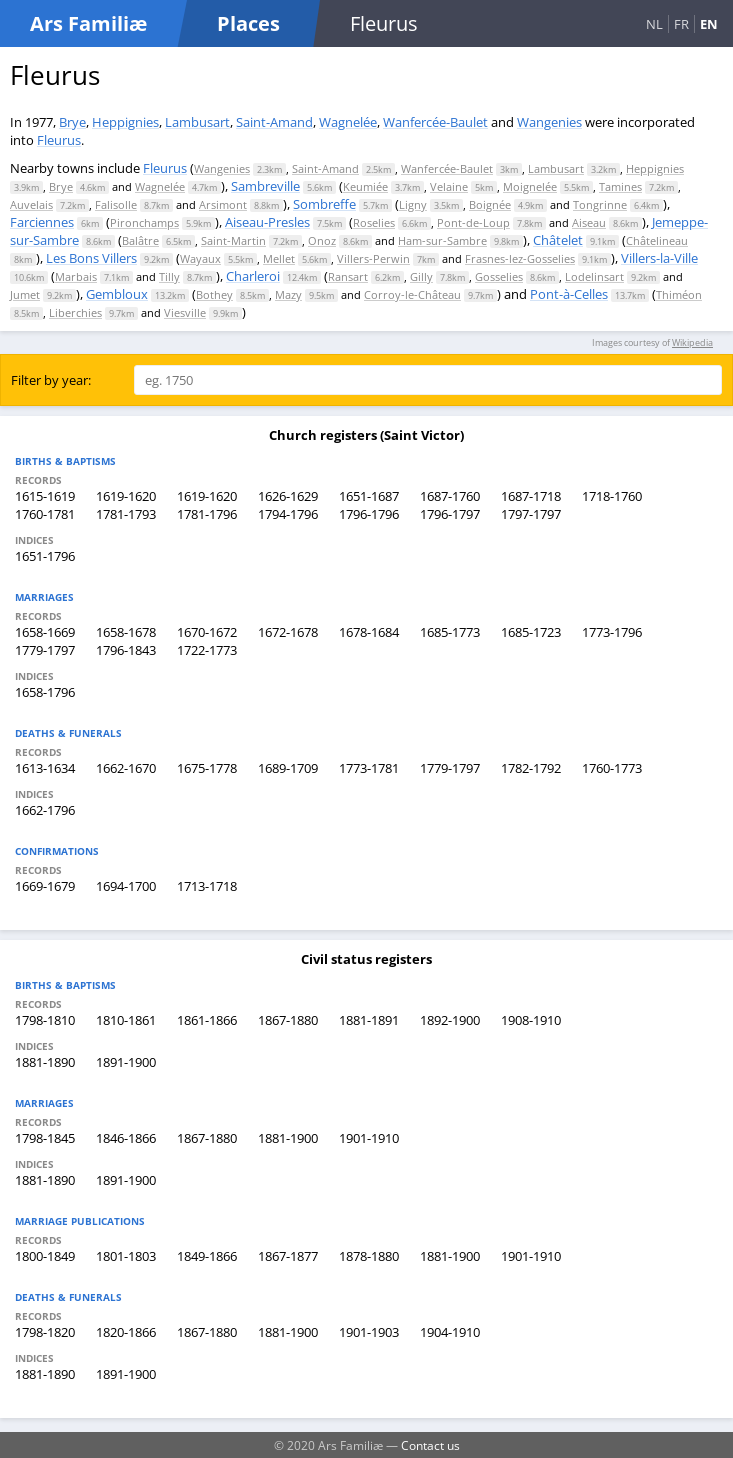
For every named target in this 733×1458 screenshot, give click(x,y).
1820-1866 (126, 1332)
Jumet (25, 294)
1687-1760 (450, 496)
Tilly (169, 276)
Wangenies (549, 122)
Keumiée (365, 186)
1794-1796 (288, 514)
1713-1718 (207, 886)
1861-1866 (207, 1020)
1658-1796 (45, 692)
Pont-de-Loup (473, 222)
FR (681, 24)
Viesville (185, 312)
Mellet (279, 258)
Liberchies (75, 312)
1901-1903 (369, 1332)
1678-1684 (369, 632)
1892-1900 (450, 1020)
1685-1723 (531, 632)
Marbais (76, 276)
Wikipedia (692, 342)
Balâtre (140, 240)
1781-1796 (207, 514)
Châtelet (558, 240)
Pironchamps (144, 222)
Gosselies (499, 276)
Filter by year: (51, 380)
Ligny (413, 204)
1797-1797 (531, 514)
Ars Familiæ (88, 23)
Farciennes (42, 222)
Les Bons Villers (91, 258)
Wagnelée (348, 122)
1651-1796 (45, 556)
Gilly (421, 276)
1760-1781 (45, 514)
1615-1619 (45, 496)
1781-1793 (126, 514)
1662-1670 (126, 768)
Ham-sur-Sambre (442, 240)
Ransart (348, 276)
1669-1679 (45, 886)
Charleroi (253, 276)
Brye (72, 122)
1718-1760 (612, 496)
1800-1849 (45, 1256)
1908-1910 (531, 1020)
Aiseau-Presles (267, 222)
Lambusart (197, 122)
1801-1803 (126, 1256)
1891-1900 (126, 1062)
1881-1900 (288, 1138)
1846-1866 (126, 1138)
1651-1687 (369, 496)
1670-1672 (207, 632)
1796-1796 (369, 514)
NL (654, 24)
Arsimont (223, 204)
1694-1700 (126, 886)
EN (709, 24)
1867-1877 (288, 1256)
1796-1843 (126, 650)
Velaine (449, 186)
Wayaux (200, 258)
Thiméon (679, 294)
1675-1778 (207, 768)
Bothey (214, 294)
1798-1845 (45, 1138)
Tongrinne (600, 204)
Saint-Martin (233, 240)
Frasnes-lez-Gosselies (520, 258)
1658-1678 (126, 632)
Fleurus (59, 140)
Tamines (620, 186)
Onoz (322, 240)
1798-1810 (45, 1020)
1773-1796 (612, 632)
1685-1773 (450, 632)
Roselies (374, 222)
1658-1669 (45, 632)
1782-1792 (531, 768)
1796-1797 (450, 514)
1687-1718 (531, 496)
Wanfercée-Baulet (435, 122)
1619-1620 (126, 496)
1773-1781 (369, 768)
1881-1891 (369, 1020)
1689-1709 (288, 768)
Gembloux (117, 294)
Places (248, 23)
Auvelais (31, 204)
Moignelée (530, 186)
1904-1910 (450, 1332)
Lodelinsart (594, 276)
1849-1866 (207, 1256)
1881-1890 (45, 1062)
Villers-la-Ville (659, 258)
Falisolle (116, 204)
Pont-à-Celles (569, 294)
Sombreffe (324, 204)
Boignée (490, 204)
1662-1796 (45, 810)
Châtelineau (657, 240)
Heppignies (125, 122)
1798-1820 (45, 1332)
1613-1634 (45, 768)
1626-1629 (288, 496)
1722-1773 (207, 650)
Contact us (430, 1445)
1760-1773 (612, 768)
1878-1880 (369, 1256)
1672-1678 (288, 632)
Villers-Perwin (373, 258)
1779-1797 (45, 650)
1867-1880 (288, 1020)
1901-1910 (369, 1138)
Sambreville (265, 186)
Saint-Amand (274, 122)
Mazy (288, 294)
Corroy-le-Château (412, 294)
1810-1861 (126, 1020)
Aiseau (589, 222)
